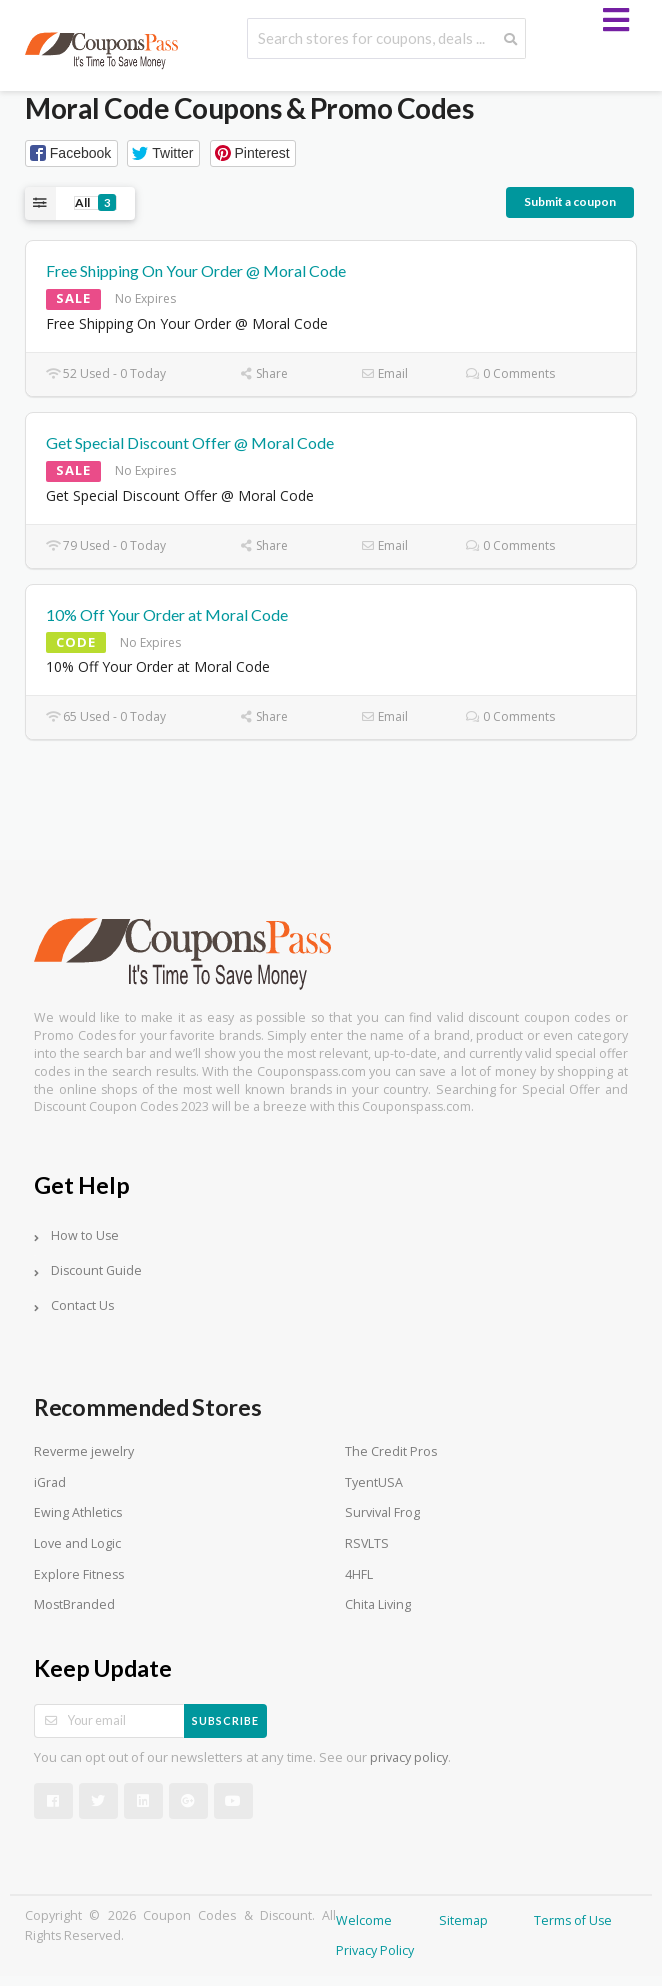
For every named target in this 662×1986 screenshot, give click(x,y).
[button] (71, 153)
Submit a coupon (570, 201)
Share (263, 373)
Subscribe (225, 1720)
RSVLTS (367, 1543)
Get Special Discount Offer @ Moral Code (190, 442)
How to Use (85, 1235)
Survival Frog (382, 1512)
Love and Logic (77, 1543)
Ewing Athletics (78, 1512)
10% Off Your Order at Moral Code (167, 614)
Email (384, 373)
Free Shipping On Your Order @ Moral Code (196, 270)
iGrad (50, 1482)
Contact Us (82, 1305)
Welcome (364, 1920)
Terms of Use (573, 1920)
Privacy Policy (375, 1950)
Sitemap (463, 1920)
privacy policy (409, 1757)
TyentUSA (374, 1482)
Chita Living (378, 1604)
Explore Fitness (79, 1574)
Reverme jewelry (84, 1451)
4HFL (359, 1574)
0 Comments (510, 373)
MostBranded (74, 1604)
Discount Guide (96, 1270)
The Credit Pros (391, 1451)
